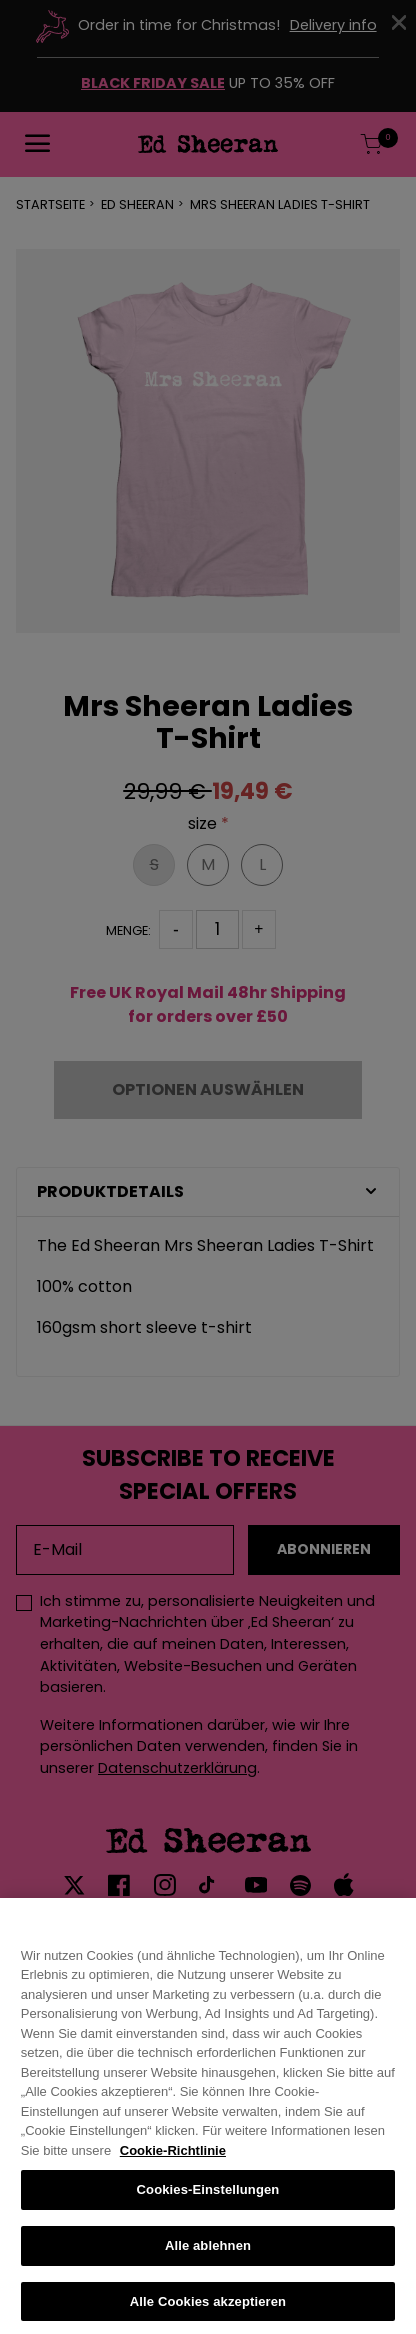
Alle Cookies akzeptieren (208, 2313)
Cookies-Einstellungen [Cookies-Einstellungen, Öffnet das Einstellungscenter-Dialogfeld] (208, 2202)
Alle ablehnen (208, 2257)
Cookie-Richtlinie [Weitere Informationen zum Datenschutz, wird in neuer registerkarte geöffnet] (173, 2162)
